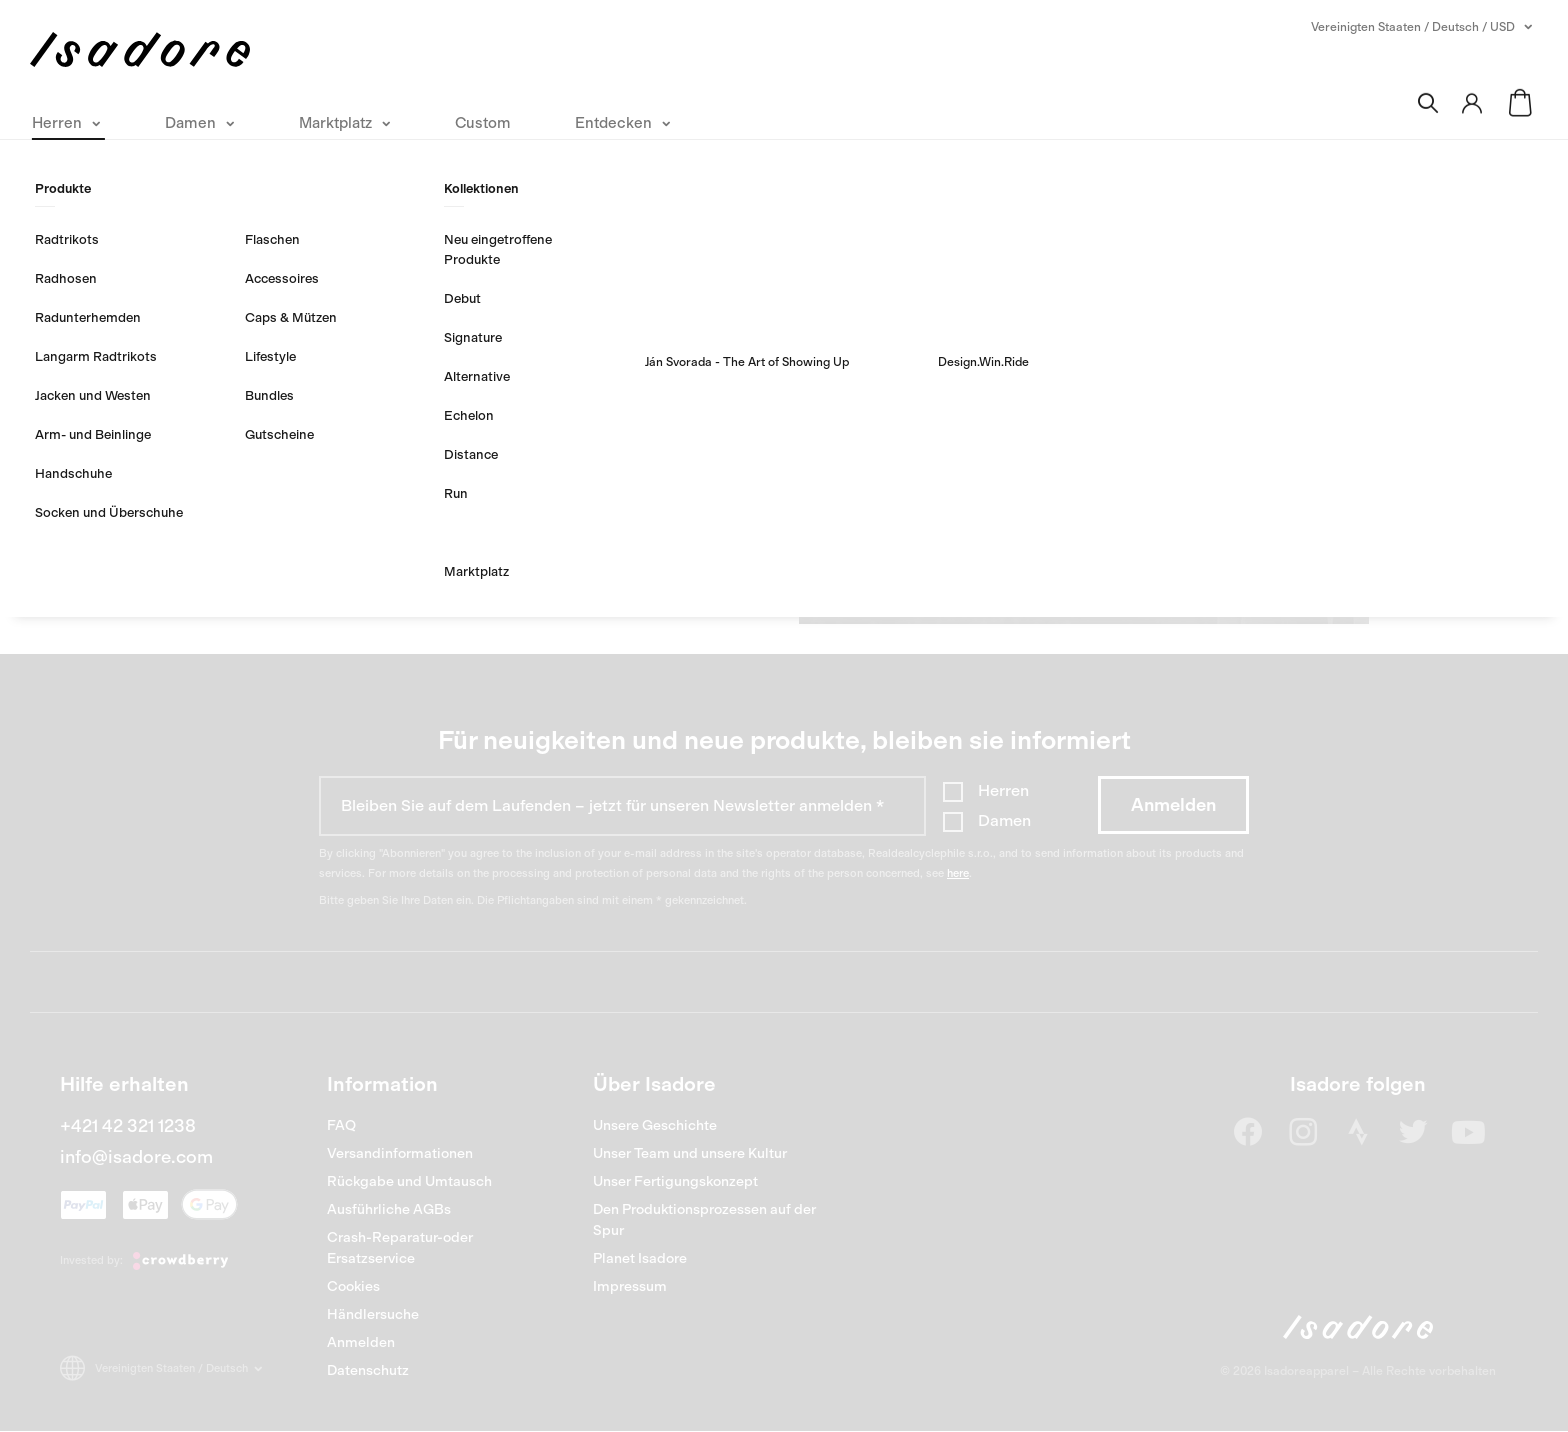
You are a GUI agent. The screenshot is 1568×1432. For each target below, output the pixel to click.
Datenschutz (368, 1370)
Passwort (337, 296)
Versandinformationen (400, 1153)
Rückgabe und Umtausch (409, 1181)
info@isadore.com (136, 1157)
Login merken (379, 368)
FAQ (341, 1125)
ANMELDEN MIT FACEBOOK (446, 547)
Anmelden (361, 1342)
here (958, 873)
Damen (1004, 820)
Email (324, 238)
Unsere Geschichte (655, 1125)
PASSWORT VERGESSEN (392, 425)
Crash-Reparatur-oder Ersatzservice (400, 1248)
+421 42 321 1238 (128, 1126)
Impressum (630, 1286)
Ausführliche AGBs (389, 1209)
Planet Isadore (640, 1258)
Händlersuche (373, 1314)
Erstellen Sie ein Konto (1084, 325)
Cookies (353, 1286)
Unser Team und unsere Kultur (690, 1153)
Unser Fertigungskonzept (675, 1181)
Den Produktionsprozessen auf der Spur (704, 1220)
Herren (1003, 790)
